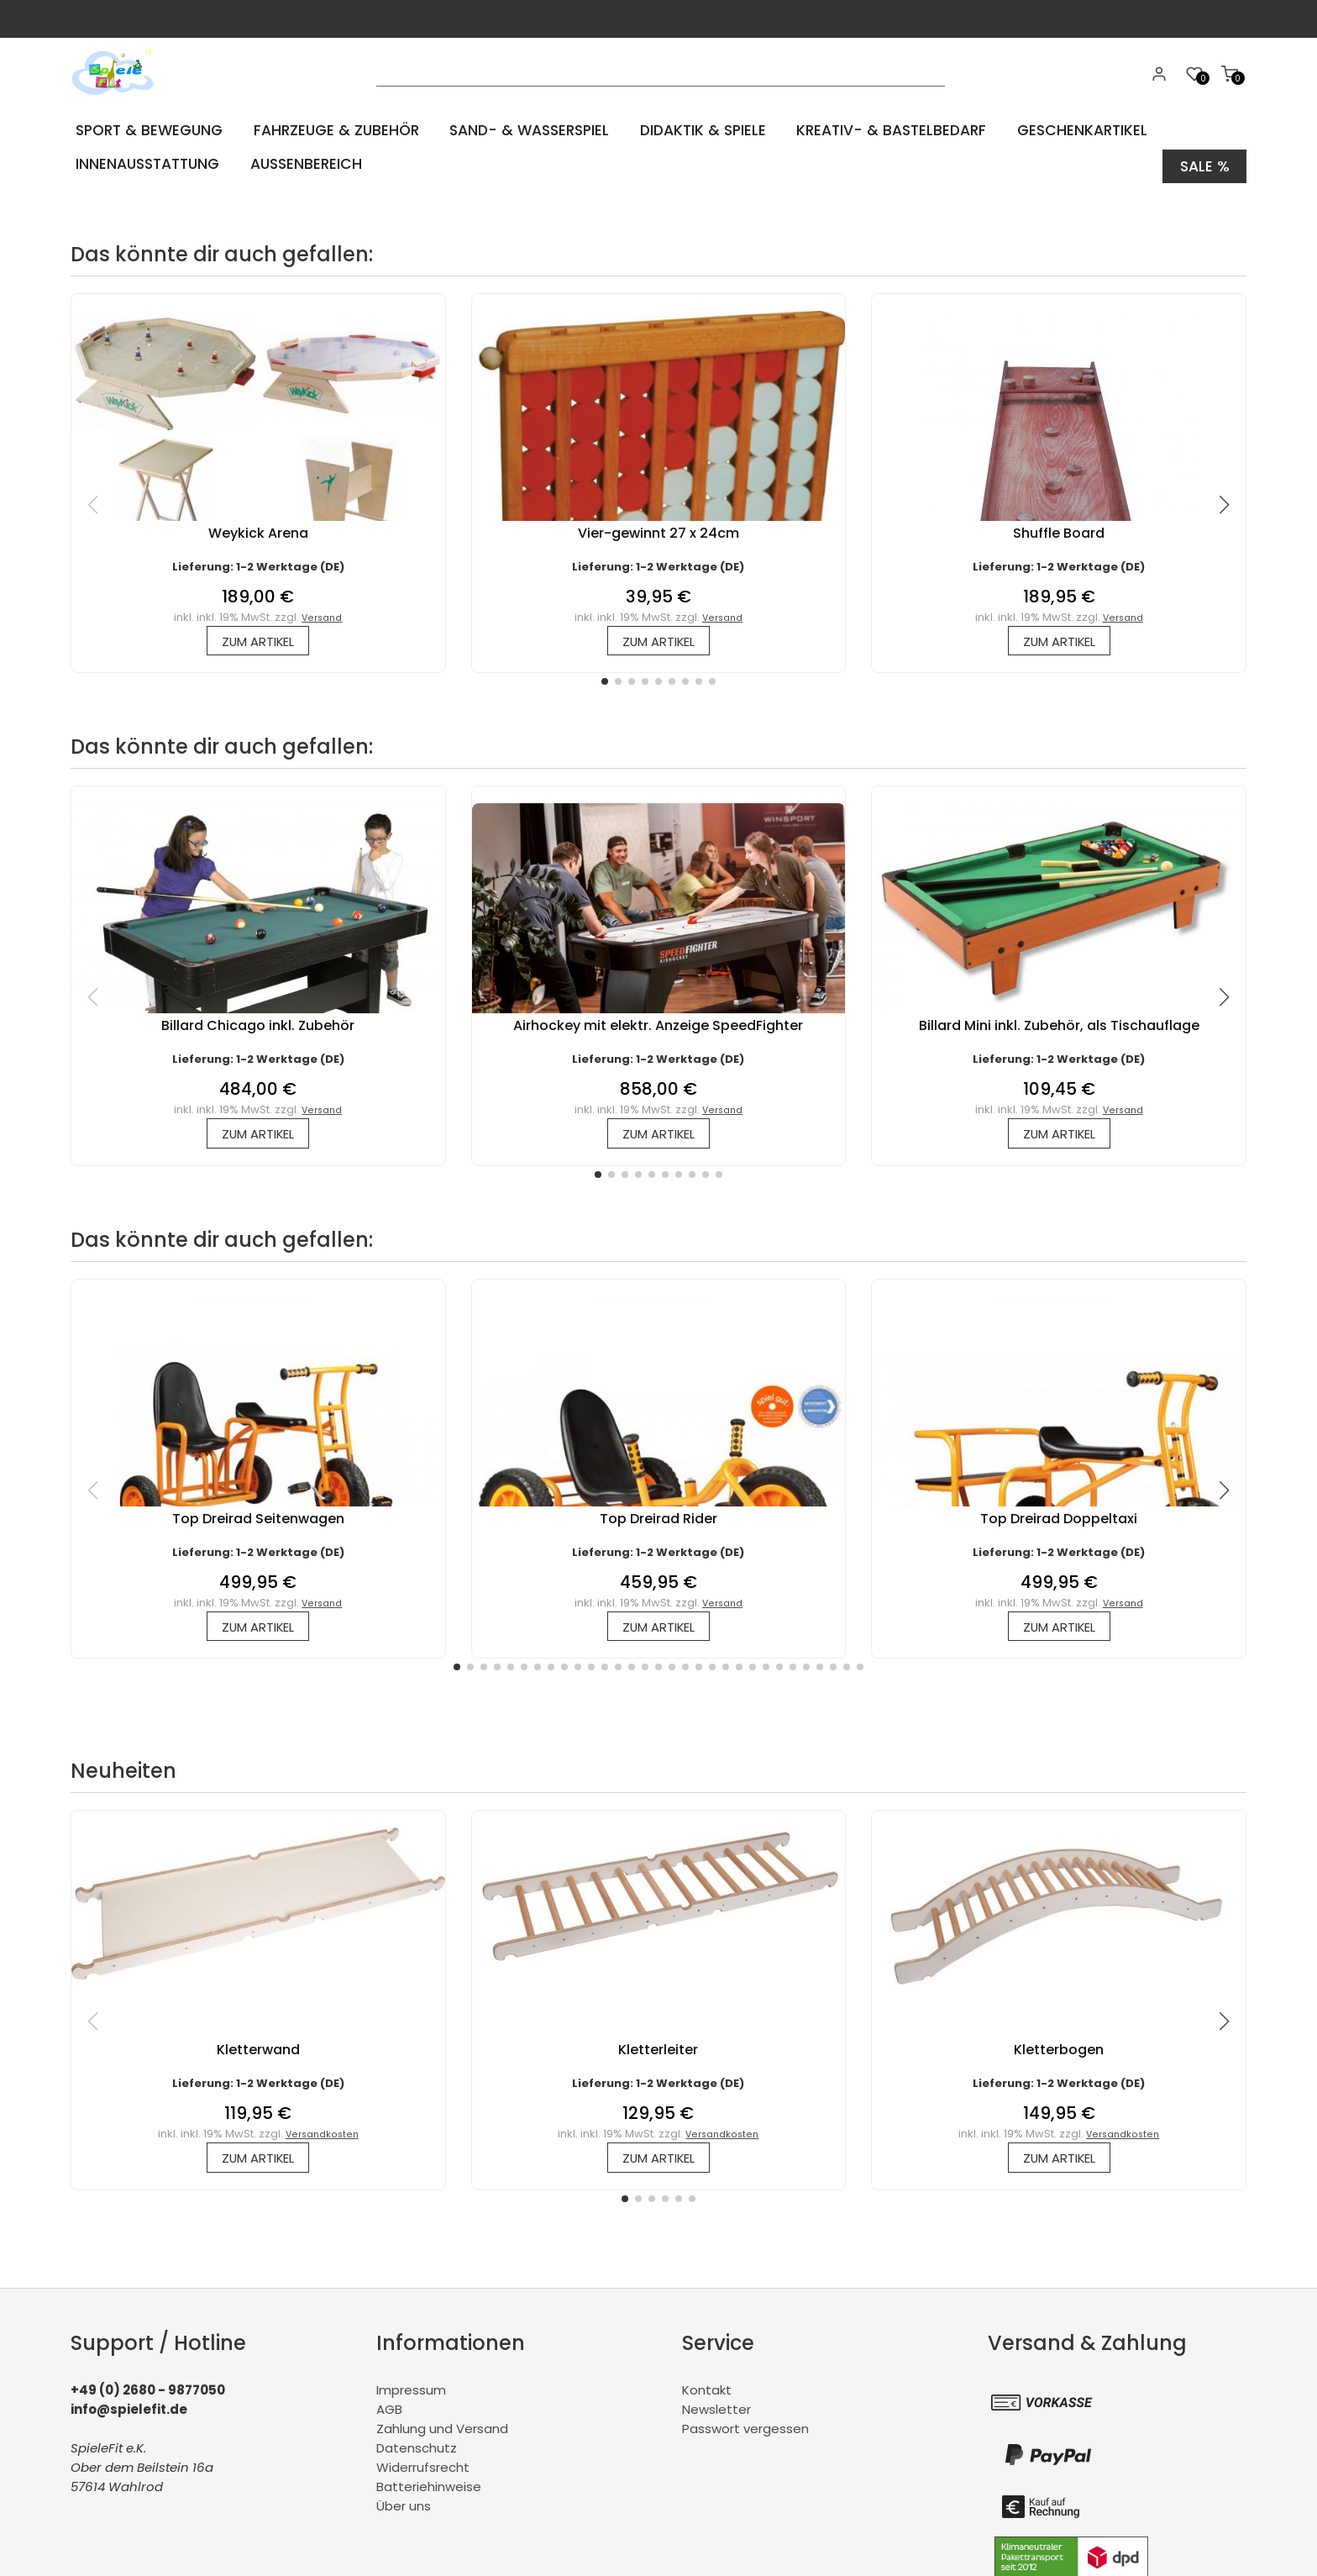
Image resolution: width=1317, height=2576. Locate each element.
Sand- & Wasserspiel (531, 129)
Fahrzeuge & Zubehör (336, 129)
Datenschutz (416, 2451)
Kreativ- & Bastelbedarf (895, 129)
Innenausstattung (147, 163)
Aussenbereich (306, 163)
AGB (389, 2412)
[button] (604, 679)
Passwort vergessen (745, 2432)
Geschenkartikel (1086, 129)
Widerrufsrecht (423, 2470)
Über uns (403, 2509)
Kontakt (707, 2393)
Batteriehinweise (428, 2490)
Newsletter (716, 2412)
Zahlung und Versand (442, 2432)
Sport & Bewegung (148, 129)
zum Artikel (258, 637)
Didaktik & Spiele (705, 129)
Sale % (1204, 163)
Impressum (411, 2393)
